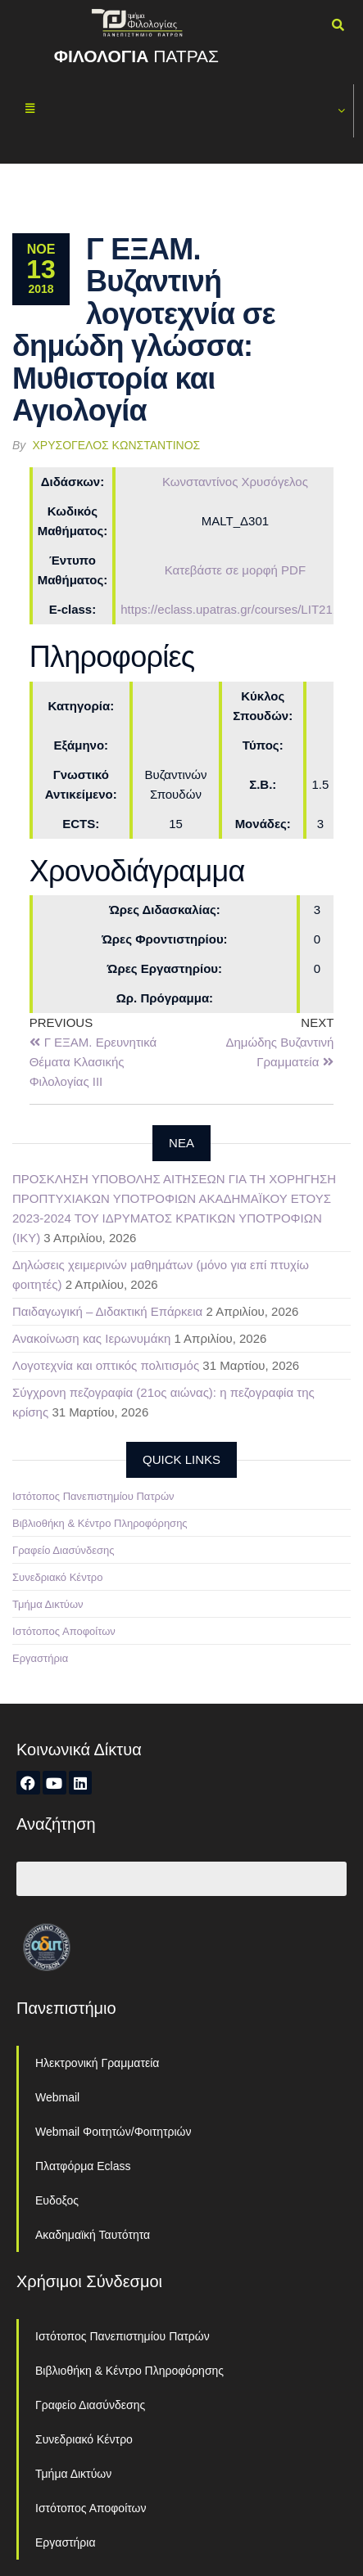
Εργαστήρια (40, 1658)
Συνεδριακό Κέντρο (57, 1577)
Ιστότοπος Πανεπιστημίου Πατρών (93, 1496)
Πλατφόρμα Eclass (82, 2166)
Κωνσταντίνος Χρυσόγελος (235, 482)
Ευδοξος (57, 2200)
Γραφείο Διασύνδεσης (63, 1550)
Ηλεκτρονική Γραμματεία (97, 2062)
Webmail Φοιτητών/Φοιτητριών (113, 2131)
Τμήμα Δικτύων (48, 1604)
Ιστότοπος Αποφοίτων (64, 1631)
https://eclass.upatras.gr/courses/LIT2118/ (234, 609)
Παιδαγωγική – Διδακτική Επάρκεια (107, 1311)
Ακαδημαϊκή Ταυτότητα (92, 2234)
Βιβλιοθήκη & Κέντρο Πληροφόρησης (100, 1523)
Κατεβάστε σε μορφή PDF (235, 570)
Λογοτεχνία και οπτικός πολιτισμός (105, 1365)
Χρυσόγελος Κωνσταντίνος (117, 445)
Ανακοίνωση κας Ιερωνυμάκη (91, 1338)
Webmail (57, 2097)
